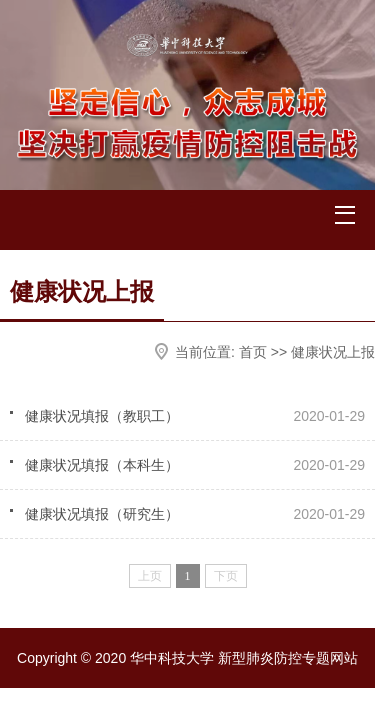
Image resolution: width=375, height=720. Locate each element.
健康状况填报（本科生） (102, 465)
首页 (253, 352)
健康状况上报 (333, 352)
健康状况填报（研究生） (102, 514)
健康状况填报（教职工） (102, 416)
